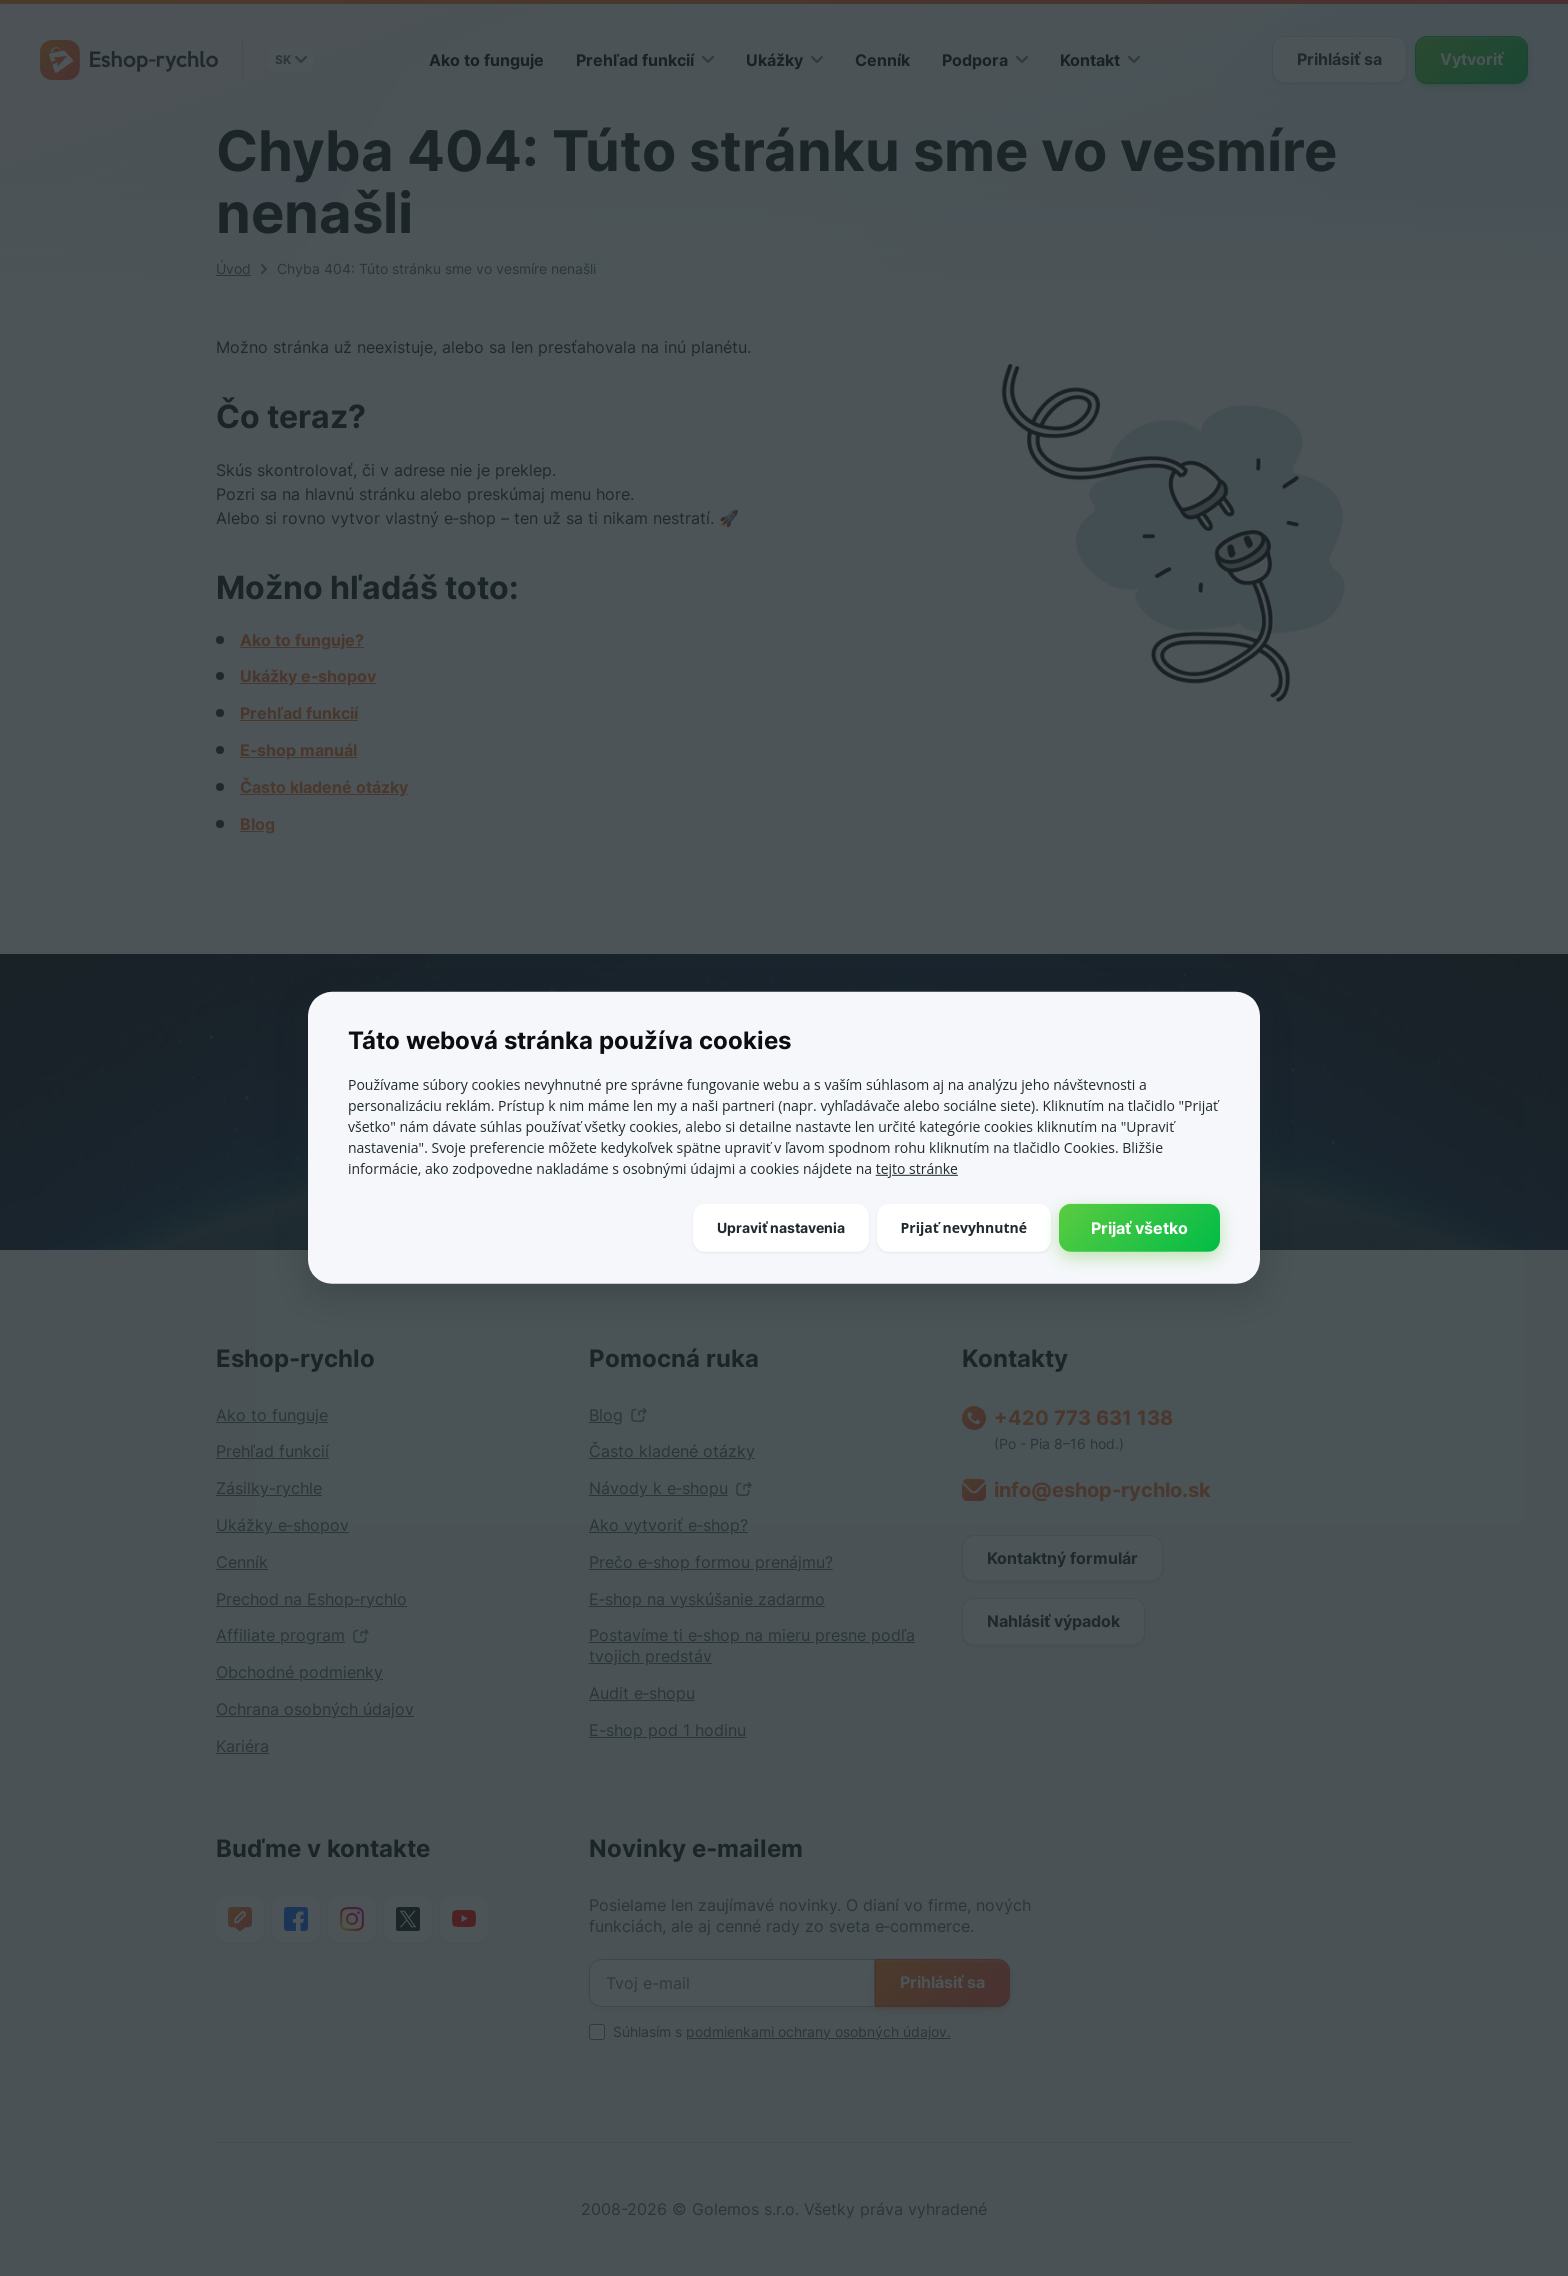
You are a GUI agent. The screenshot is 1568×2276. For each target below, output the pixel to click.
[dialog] (784, 1138)
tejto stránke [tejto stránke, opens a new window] (917, 1168)
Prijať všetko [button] (1139, 1227)
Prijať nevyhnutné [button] (964, 1226)
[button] (781, 1227)
